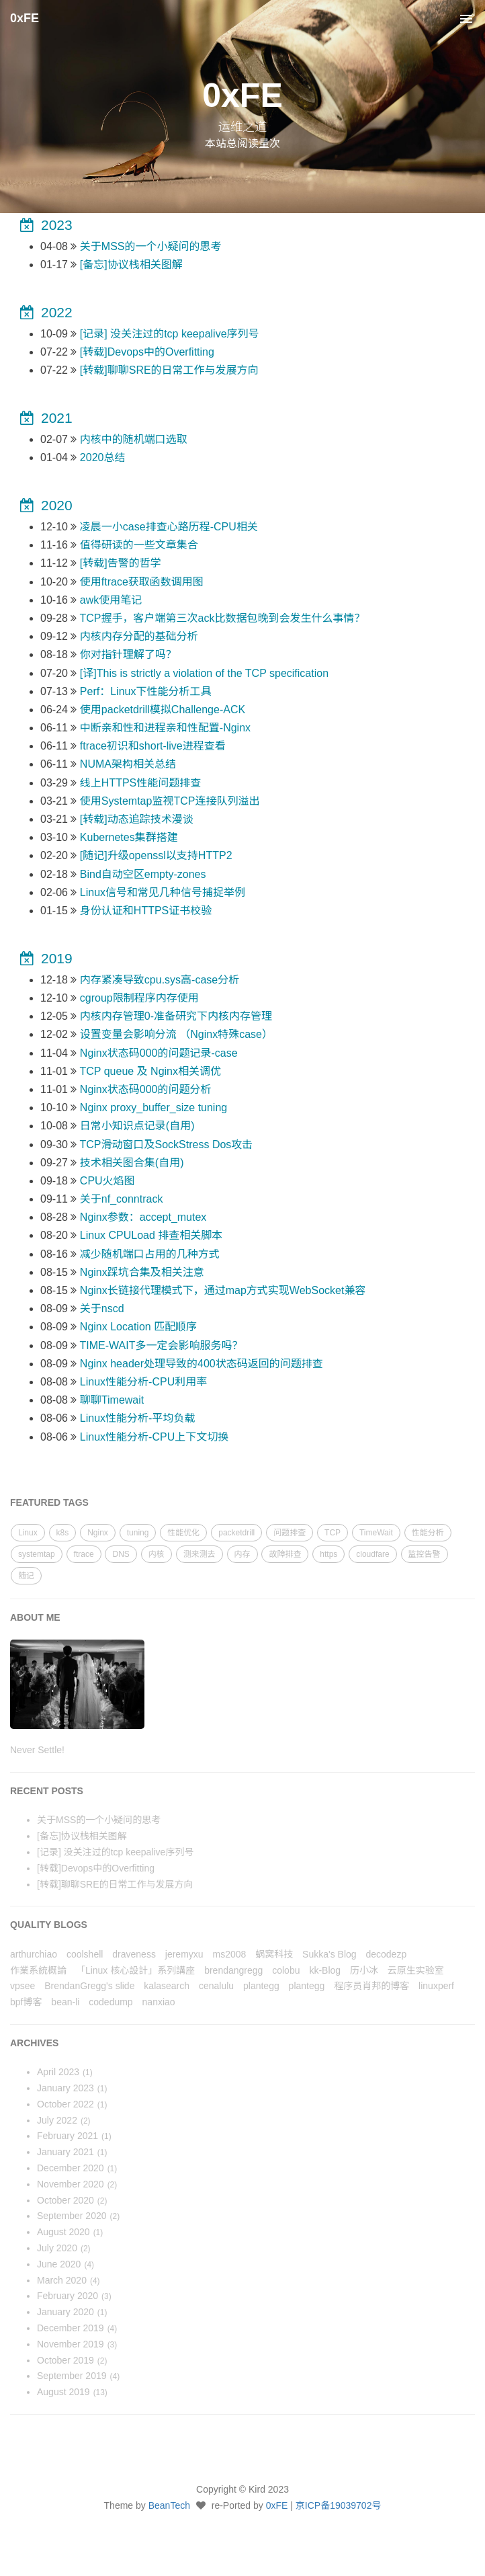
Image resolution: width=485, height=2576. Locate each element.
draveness (134, 1954)
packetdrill (236, 1532)
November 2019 (70, 2344)
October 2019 (65, 2360)
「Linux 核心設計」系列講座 (135, 1970)
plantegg (261, 1985)
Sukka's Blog (329, 1954)
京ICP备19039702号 (339, 2505)
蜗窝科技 (274, 1954)
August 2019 (63, 2391)
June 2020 (59, 2264)
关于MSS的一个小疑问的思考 (99, 1819)
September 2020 (72, 2215)
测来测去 (199, 1554)
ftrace (84, 1554)
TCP (332, 1532)
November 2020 (70, 2184)
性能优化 (183, 1532)
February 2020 (67, 2295)
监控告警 (424, 1554)
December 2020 (70, 2168)
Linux (28, 1532)
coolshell (85, 1954)
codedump (110, 2002)
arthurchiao (33, 1954)
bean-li (65, 2002)
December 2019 (70, 2328)
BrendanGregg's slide (89, 1985)
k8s (62, 1532)
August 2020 (63, 2231)
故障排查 (285, 1554)
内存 (242, 1554)
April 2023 (58, 2071)
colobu (286, 1970)
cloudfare (372, 1554)
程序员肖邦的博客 (371, 1985)
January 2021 (65, 2151)
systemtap (36, 1554)
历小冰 (364, 1970)
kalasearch (166, 1985)
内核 (156, 1554)
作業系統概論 (38, 1970)
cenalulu (216, 1985)
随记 (26, 1575)
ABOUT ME (35, 1617)
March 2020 (62, 2280)
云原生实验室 (416, 1970)
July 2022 (57, 2120)
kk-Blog (325, 1970)
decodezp (385, 1954)
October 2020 (65, 2200)
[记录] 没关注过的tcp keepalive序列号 (115, 1852)
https (328, 1554)
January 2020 (65, 2311)
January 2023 (65, 2088)
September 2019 (72, 2375)
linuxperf (436, 1985)
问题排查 (289, 1532)
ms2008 (229, 1954)
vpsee (22, 1985)
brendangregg (233, 1970)
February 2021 (67, 2135)
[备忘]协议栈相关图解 (82, 1835)
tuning (138, 1532)
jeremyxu (184, 1954)
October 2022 (65, 2104)
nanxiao (158, 2002)
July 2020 (57, 2248)
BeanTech (169, 2505)
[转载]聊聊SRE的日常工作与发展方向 (115, 1884)
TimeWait (376, 1532)
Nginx (97, 1532)
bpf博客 (26, 2002)
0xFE (24, 18)
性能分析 (428, 1532)
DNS (120, 1554)
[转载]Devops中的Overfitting (96, 1868)
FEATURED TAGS (49, 1502)
